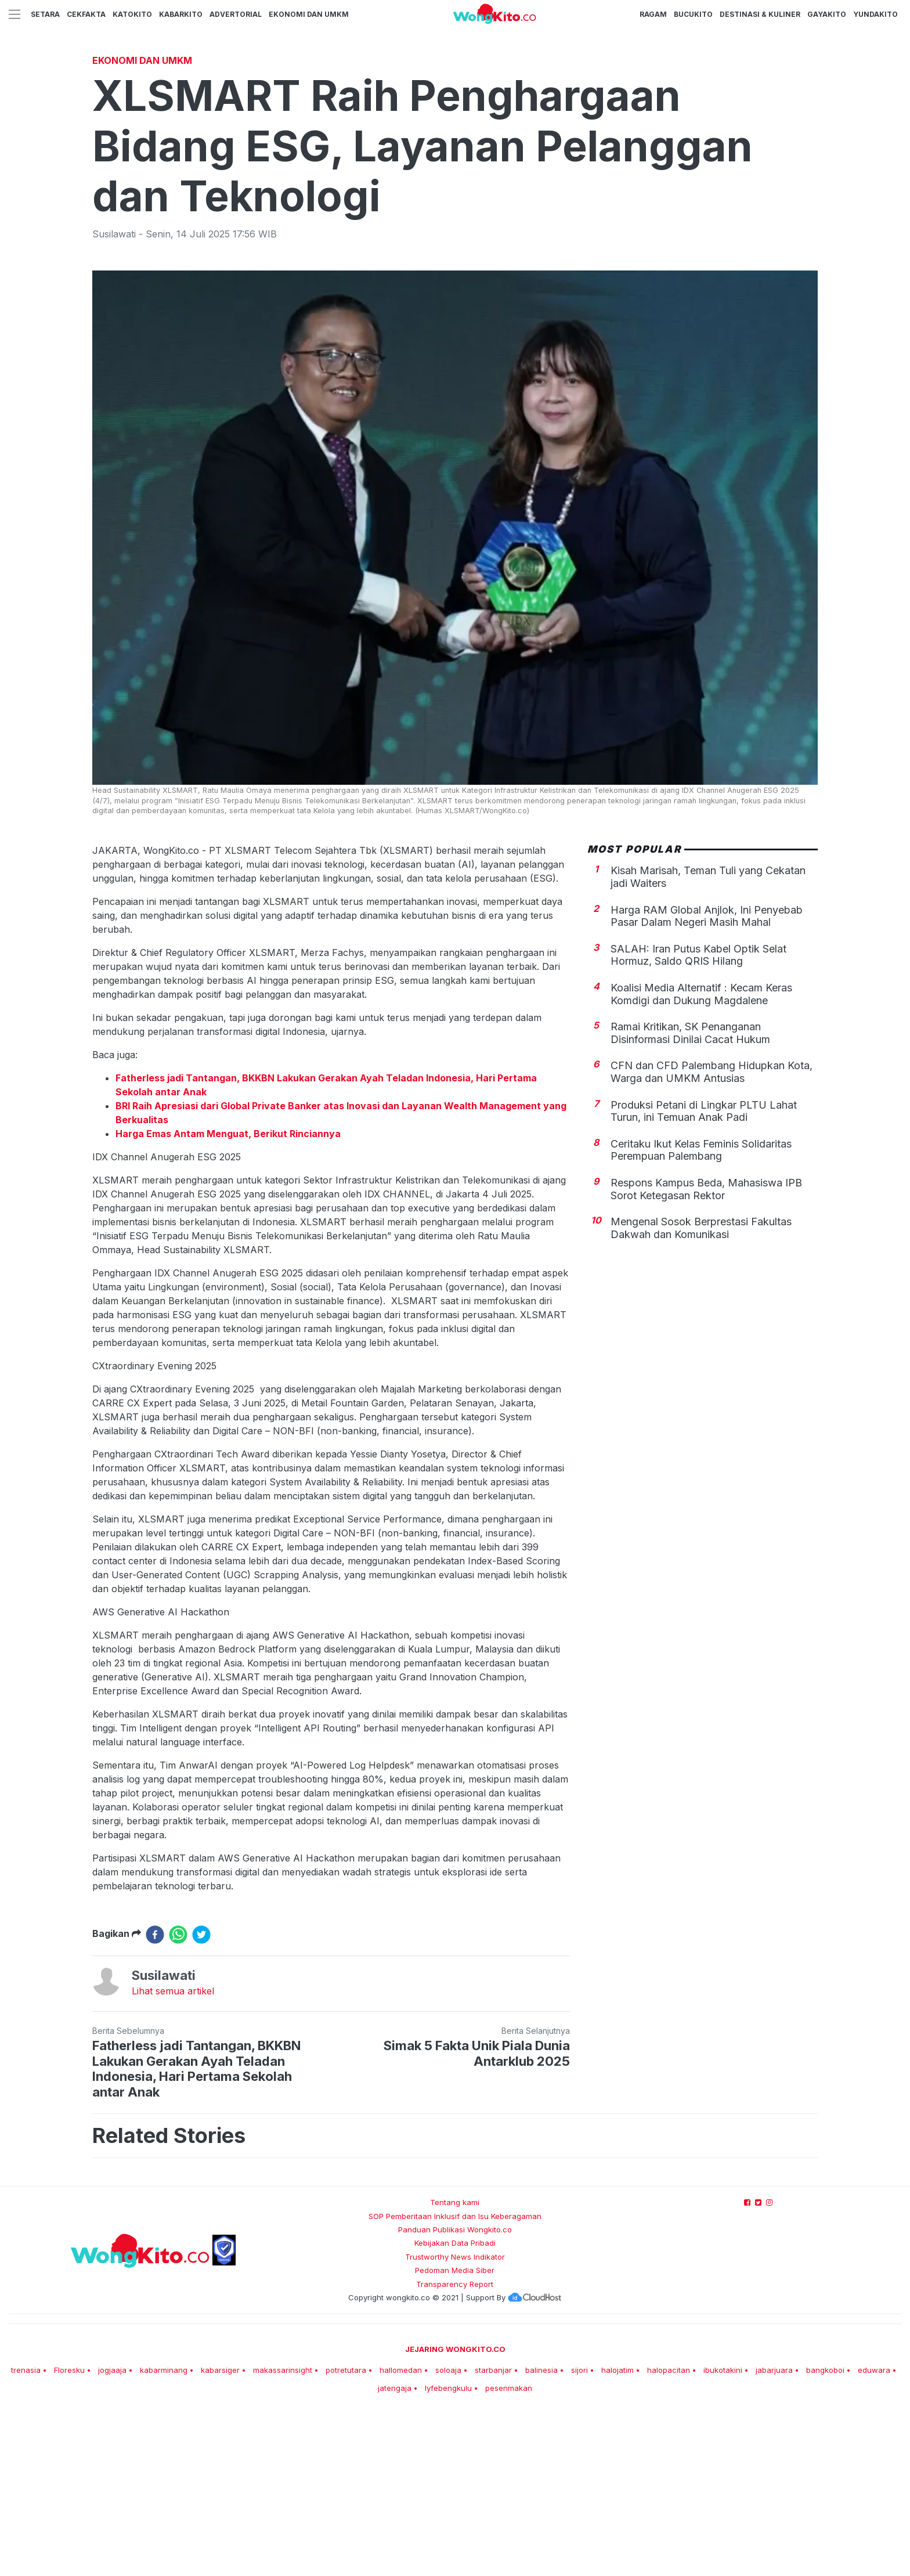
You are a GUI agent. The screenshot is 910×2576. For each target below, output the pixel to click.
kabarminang (163, 2532)
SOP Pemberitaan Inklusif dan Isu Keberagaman (455, 2378)
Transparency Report (454, 2446)
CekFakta (86, 14)
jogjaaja (112, 2532)
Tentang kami (454, 2364)
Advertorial (236, 14)
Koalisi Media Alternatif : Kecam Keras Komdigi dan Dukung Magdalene (701, 1156)
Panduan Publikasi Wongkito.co (455, 2392)
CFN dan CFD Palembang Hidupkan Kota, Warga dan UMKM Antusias (712, 1234)
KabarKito (181, 14)
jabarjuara (774, 2532)
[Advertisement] (455, 136)
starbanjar (493, 2532)
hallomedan (401, 2532)
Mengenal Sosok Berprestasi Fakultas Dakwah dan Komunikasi (701, 1390)
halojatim (617, 2532)
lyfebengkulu (448, 2550)
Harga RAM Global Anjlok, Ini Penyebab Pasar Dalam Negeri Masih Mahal (707, 1078)
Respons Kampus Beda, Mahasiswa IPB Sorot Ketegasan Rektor (706, 1351)
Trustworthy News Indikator (455, 2419)
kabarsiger (220, 2532)
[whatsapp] (178, 2097)
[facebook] (155, 2097)
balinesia (541, 2532)
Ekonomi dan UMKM (309, 14)
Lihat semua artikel (173, 2153)
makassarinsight (282, 2532)
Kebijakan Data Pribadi (455, 2405)
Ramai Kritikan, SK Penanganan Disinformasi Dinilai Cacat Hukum (690, 1195)
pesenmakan (508, 2550)
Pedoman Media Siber (454, 2432)
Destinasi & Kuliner (760, 14)
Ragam (653, 14)
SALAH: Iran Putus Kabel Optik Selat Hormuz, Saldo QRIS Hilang (698, 1117)
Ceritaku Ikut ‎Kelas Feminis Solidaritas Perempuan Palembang (701, 1312)
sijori (579, 2532)
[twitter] (201, 2097)
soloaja (448, 2532)
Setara (45, 14)
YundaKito (875, 14)
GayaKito (826, 14)
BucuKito (693, 14)
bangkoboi (825, 2532)
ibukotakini (722, 2532)
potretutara (346, 2532)
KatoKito (132, 14)
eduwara (874, 2532)
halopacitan (668, 2532)
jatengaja (394, 2550)
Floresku (69, 2532)
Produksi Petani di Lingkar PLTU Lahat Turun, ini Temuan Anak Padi (704, 1273)
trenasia (26, 2532)
